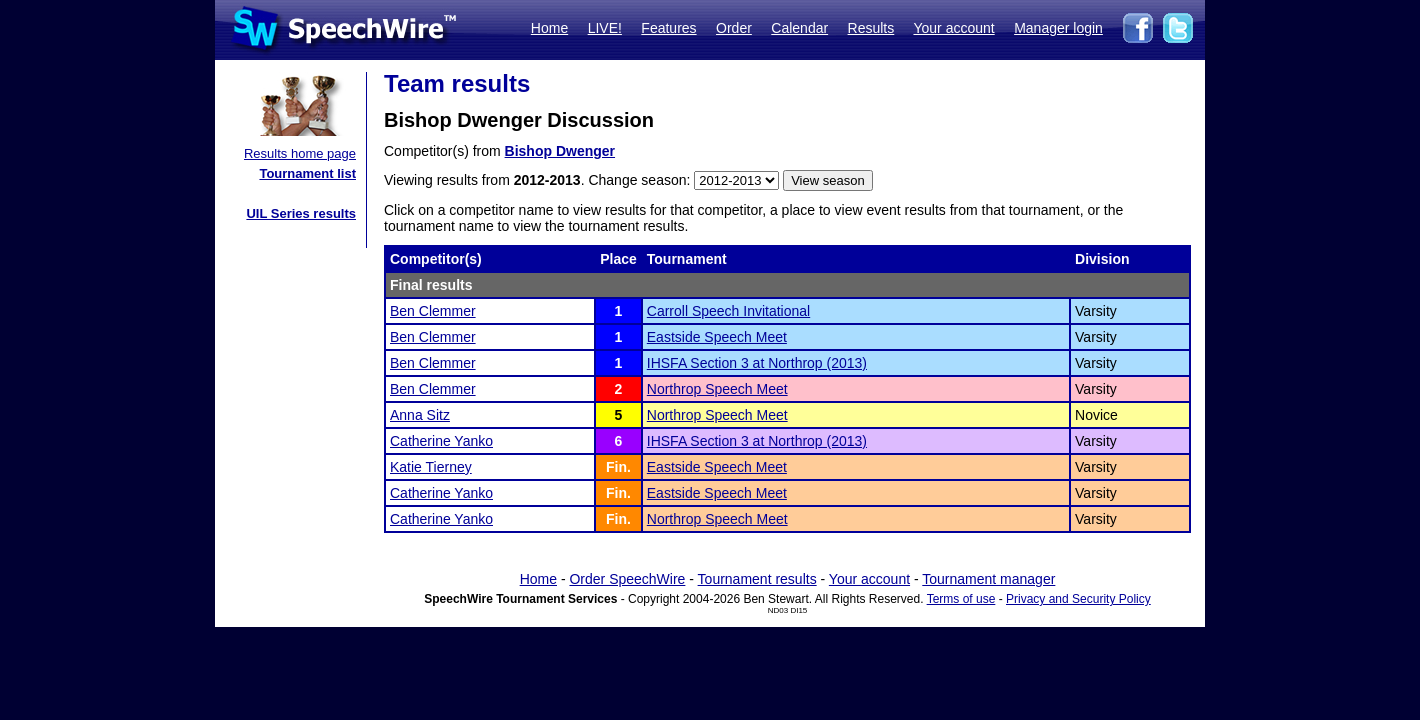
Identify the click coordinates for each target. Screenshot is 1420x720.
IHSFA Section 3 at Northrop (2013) (757, 363)
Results (871, 28)
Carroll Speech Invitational (728, 311)
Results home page (300, 153)
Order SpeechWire (627, 579)
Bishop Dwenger (560, 151)
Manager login (1058, 28)
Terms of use (961, 599)
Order (734, 28)
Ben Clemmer (433, 311)
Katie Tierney (431, 467)
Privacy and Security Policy (1078, 599)
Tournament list (307, 173)
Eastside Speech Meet (717, 337)
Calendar (799, 28)
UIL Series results (301, 213)
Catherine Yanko (441, 441)
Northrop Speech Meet (717, 389)
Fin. (618, 467)
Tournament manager (988, 579)
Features (668, 28)
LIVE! (605, 28)
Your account (953, 28)
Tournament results (757, 579)
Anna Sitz (420, 415)
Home (549, 28)
